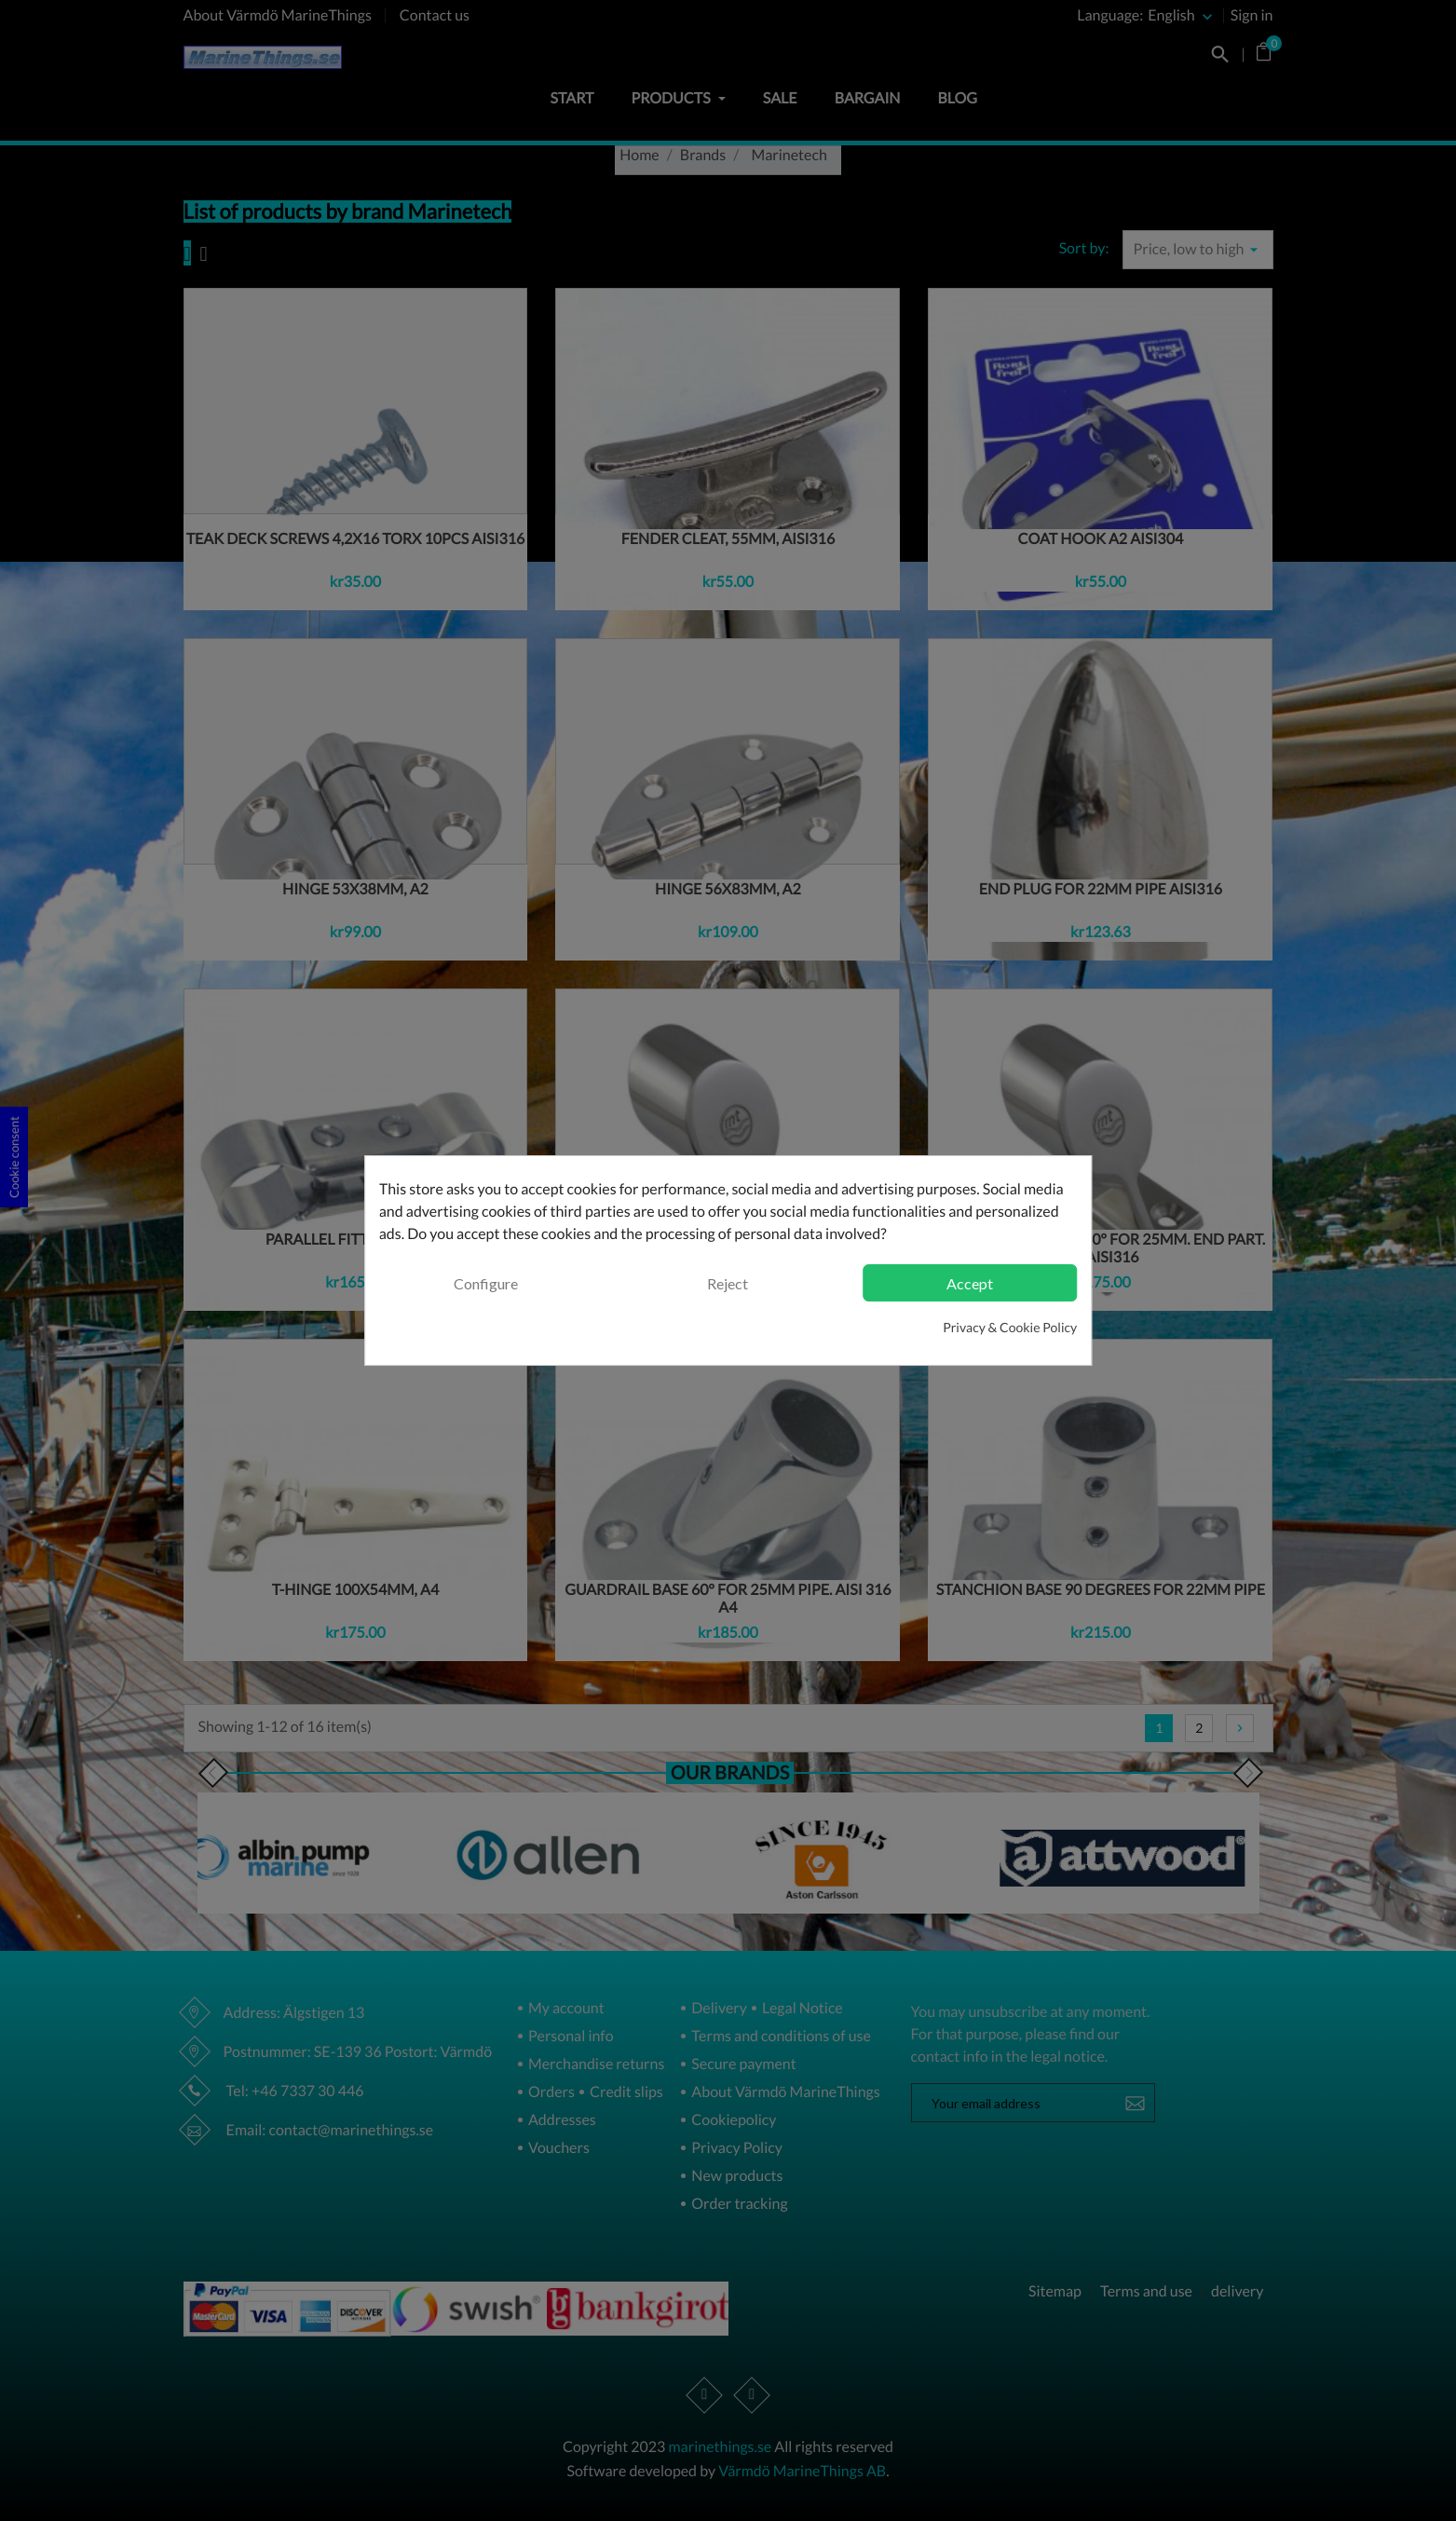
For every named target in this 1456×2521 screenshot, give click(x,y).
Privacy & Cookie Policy (1010, 1327)
